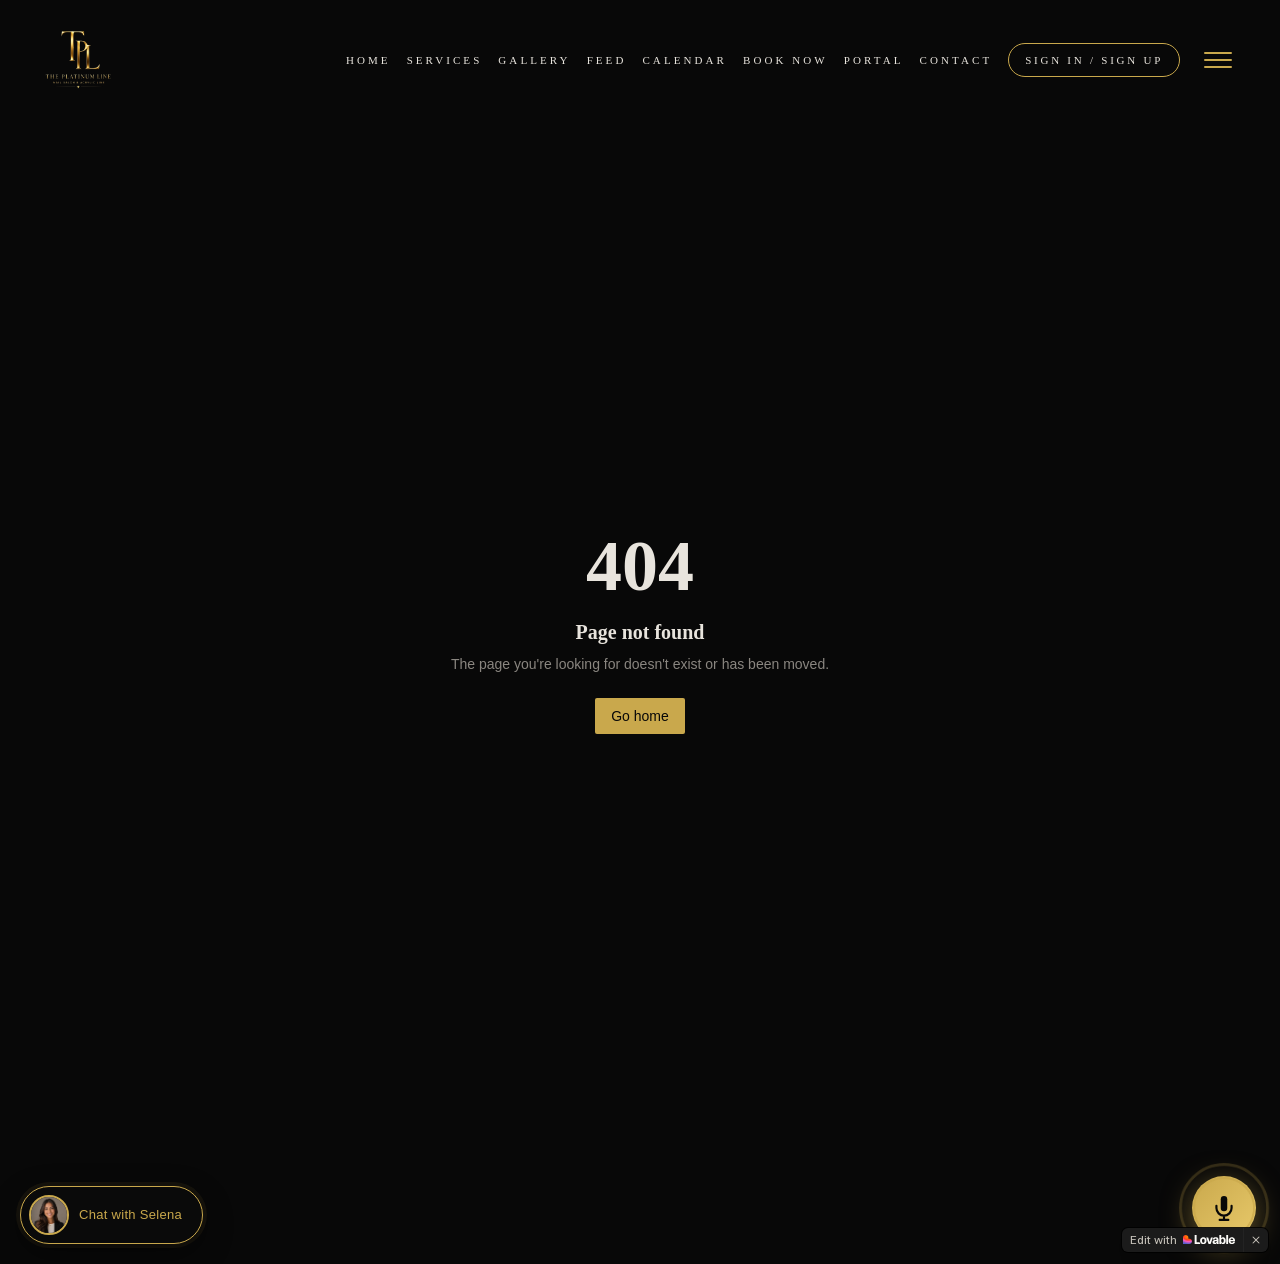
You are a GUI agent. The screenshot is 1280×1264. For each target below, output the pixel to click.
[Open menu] (1218, 60)
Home (368, 60)
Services (445, 60)
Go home (640, 716)
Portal (874, 60)
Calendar (684, 60)
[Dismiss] (1256, 1240)
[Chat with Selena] (111, 1215)
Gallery (534, 60)
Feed (607, 60)
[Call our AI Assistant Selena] (1224, 1208)
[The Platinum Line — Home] (78, 60)
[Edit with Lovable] (1182, 1240)
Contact (956, 60)
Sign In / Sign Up (1094, 60)
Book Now (785, 60)
